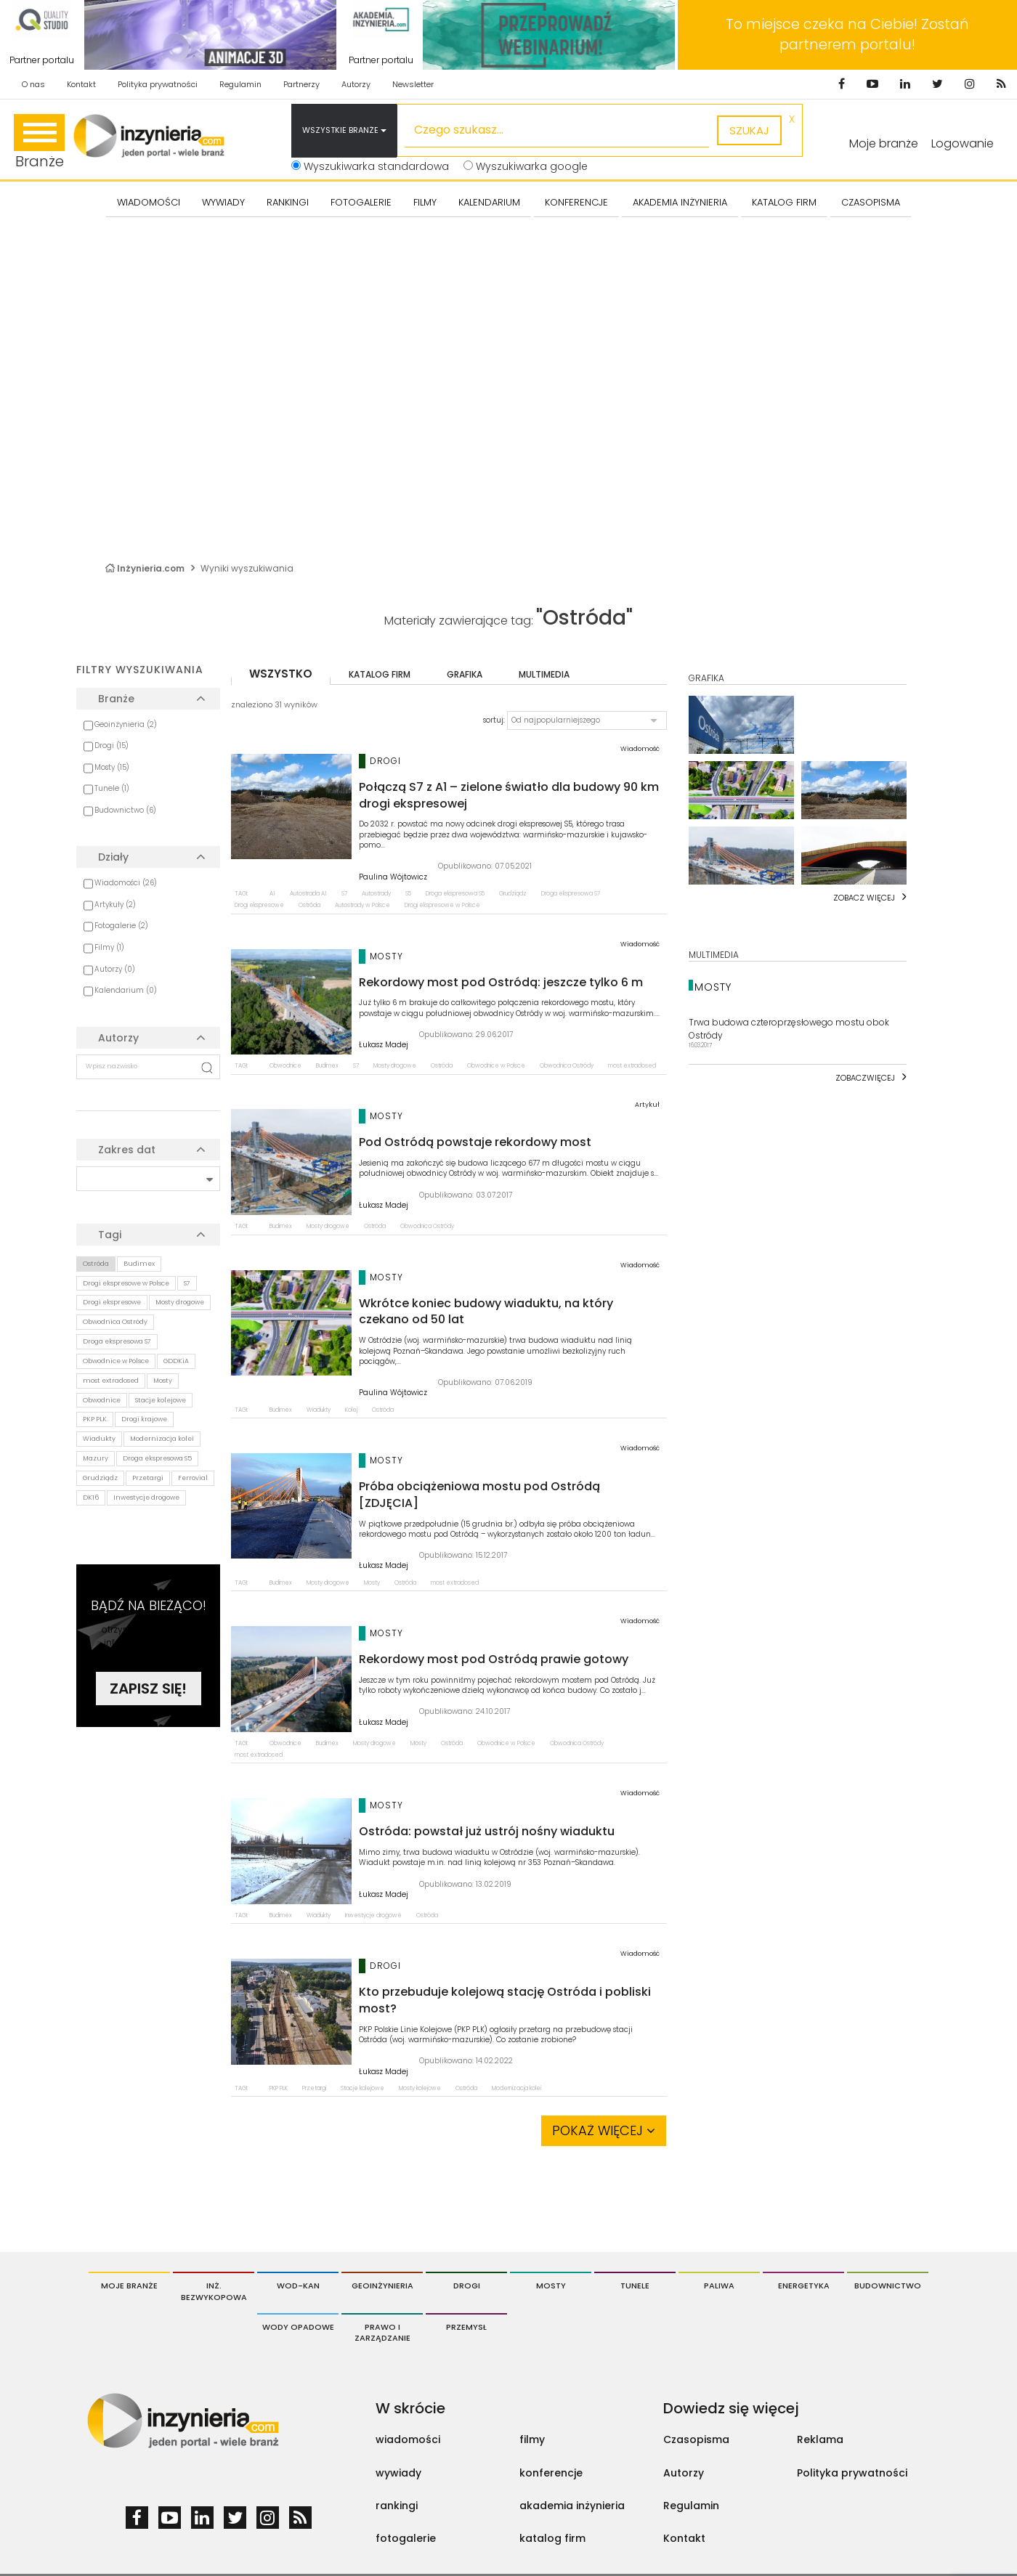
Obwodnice (102, 1400)
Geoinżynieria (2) (125, 724)
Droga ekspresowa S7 (117, 1341)
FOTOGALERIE (361, 202)
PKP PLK (95, 1419)
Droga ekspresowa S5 (157, 1458)
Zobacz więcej (864, 897)
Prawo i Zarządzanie (382, 2332)
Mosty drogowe (179, 1302)
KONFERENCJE (576, 202)
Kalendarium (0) (125, 990)
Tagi (109, 1234)
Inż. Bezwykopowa (214, 2291)
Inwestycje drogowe (146, 1497)
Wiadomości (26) (125, 882)
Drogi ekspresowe (112, 1302)
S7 (187, 1283)
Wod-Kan (298, 2285)
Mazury (95, 1458)
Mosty (162, 1380)
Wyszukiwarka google (525, 166)
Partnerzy (301, 84)
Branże (39, 142)
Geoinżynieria (382, 2285)
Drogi (466, 2285)
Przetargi (147, 1478)
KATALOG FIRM (784, 202)
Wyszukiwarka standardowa (370, 166)
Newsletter (413, 84)
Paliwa (719, 2285)
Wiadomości (148, 202)
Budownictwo (887, 2285)
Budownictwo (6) (125, 810)
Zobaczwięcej (865, 1078)
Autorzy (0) (114, 969)
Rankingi (288, 202)
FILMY (425, 202)
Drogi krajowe (144, 1419)
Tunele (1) (111, 788)
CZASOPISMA (870, 202)
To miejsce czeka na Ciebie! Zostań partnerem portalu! (847, 34)
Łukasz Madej (383, 1045)
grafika (464, 674)
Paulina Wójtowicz (393, 877)
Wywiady (223, 202)
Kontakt (81, 84)
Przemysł (466, 2327)
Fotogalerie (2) (121, 925)
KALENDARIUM (489, 202)
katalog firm (379, 674)
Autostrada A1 (308, 894)
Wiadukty (99, 1438)
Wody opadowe (298, 2327)
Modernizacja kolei (162, 1438)
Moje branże (129, 2285)
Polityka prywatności (158, 84)
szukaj (749, 130)
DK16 (91, 1497)
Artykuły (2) (115, 904)
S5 (408, 894)
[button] (587, 720)
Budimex (139, 1263)
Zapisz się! (148, 1688)
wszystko (280, 673)
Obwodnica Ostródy (115, 1321)
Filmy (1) (109, 947)
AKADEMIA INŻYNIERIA (680, 202)
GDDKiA (176, 1361)
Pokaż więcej (603, 2130)
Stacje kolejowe (160, 1400)
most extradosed (111, 1380)
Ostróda (96, 1263)
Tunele (634, 2285)
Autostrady (376, 894)
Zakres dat (126, 1149)
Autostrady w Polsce (362, 905)
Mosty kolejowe (420, 2088)
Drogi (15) (111, 745)
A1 (272, 894)
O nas (33, 84)
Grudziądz (100, 1478)
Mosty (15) (111, 767)
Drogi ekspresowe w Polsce (126, 1283)
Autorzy (355, 84)
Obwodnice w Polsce (116, 1361)
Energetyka (804, 2285)
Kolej (351, 1410)
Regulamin (240, 84)
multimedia (544, 674)
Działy (113, 857)
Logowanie (962, 143)
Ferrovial (193, 1478)
